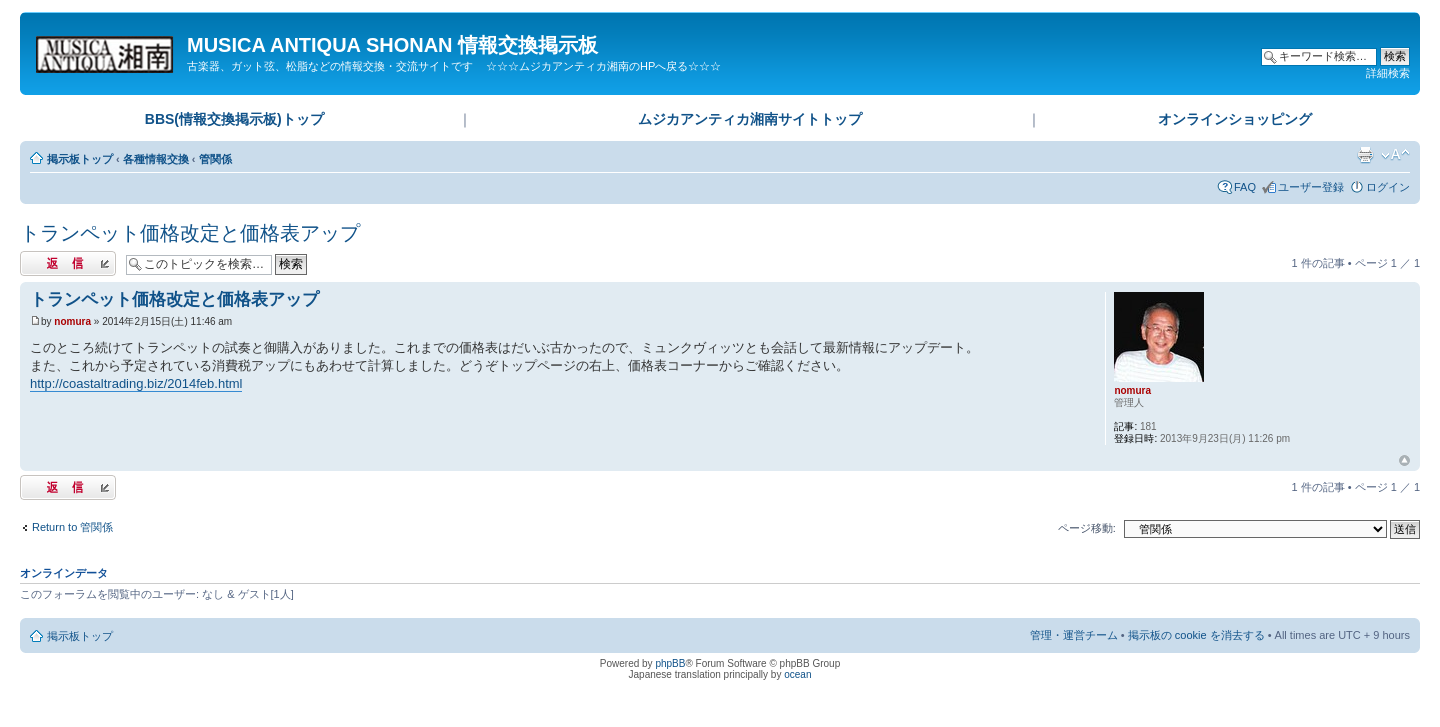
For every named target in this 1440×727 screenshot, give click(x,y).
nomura (72, 321)
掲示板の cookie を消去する (1196, 635)
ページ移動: (1087, 528)
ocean (797, 674)
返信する (68, 263)
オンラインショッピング (1235, 119)
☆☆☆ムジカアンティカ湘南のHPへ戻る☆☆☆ (603, 66)
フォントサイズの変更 (1395, 155)
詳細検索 (1388, 73)
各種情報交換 (156, 159)
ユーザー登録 (1311, 187)
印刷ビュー (1365, 155)
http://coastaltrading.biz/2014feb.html (136, 383)
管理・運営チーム (1074, 635)
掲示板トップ (80, 159)
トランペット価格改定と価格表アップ (190, 233)
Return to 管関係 (72, 527)
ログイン (1388, 187)
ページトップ (1404, 461)
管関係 (215, 159)
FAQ (1245, 187)
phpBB (670, 663)
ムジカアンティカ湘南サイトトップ (750, 119)
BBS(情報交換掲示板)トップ (234, 119)
